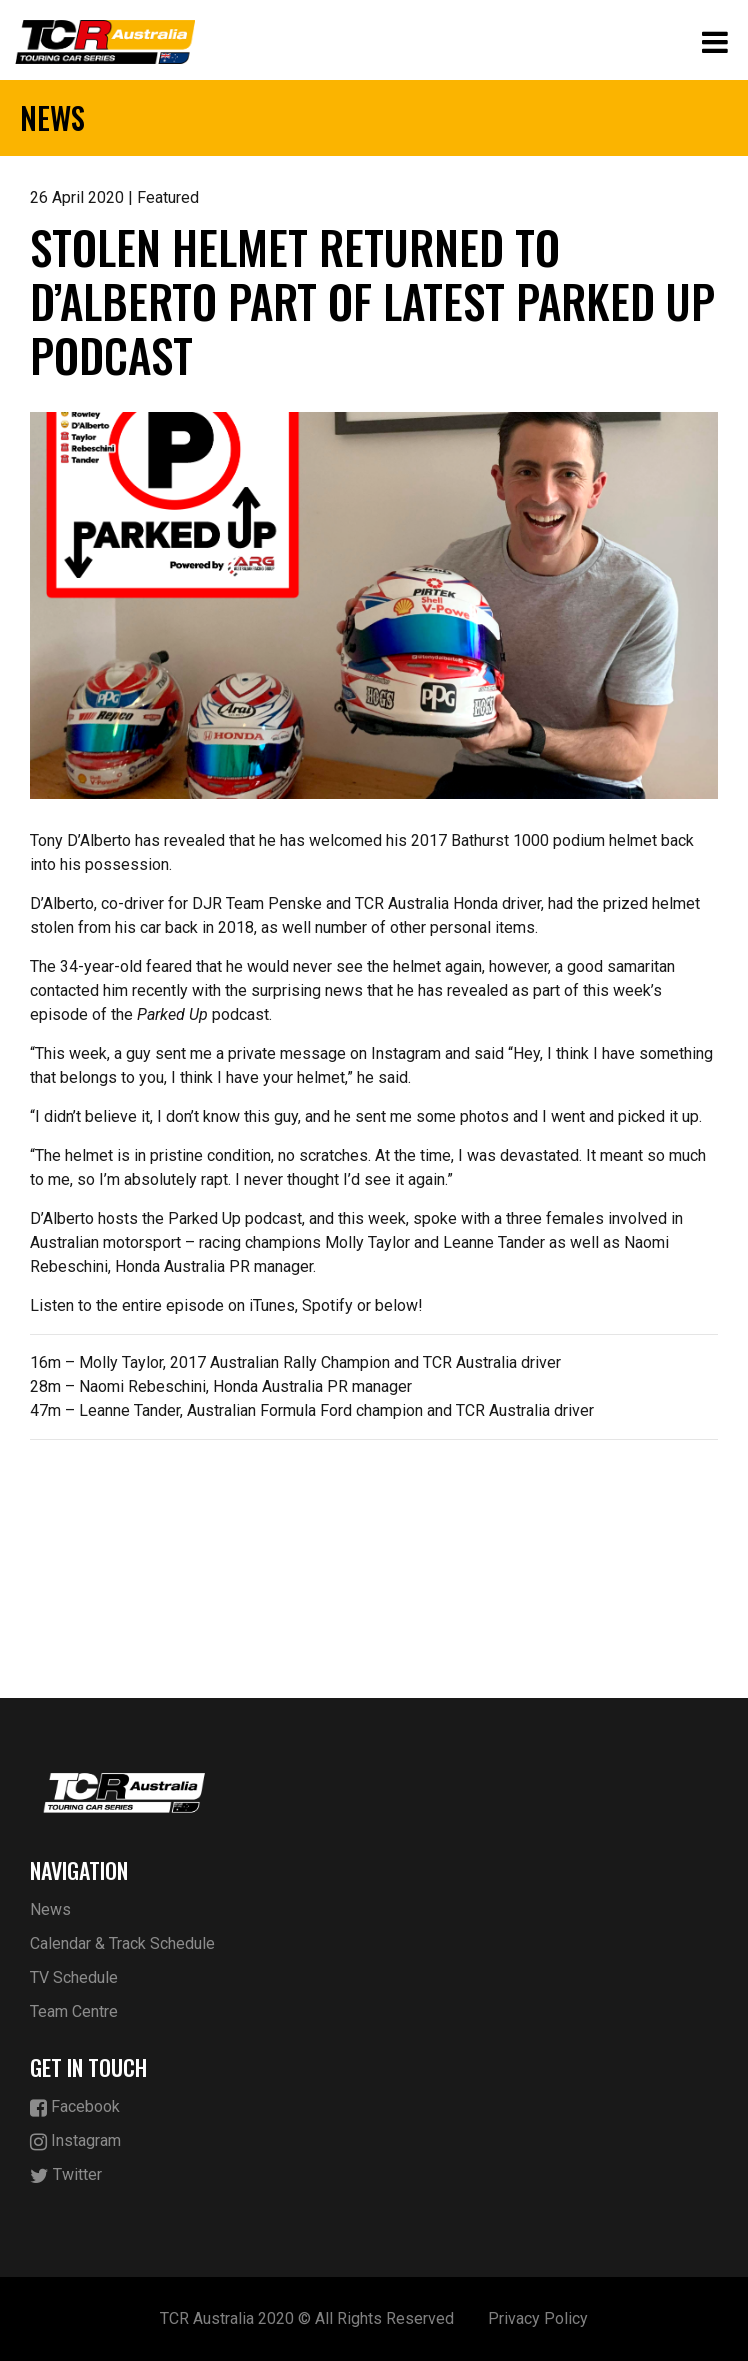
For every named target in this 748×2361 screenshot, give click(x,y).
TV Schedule (74, 1977)
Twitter (66, 2175)
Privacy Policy (538, 2318)
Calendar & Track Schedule (122, 1943)
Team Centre (74, 2011)
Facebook (75, 2107)
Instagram (75, 2141)
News (50, 1909)
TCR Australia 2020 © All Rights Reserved (307, 2318)
